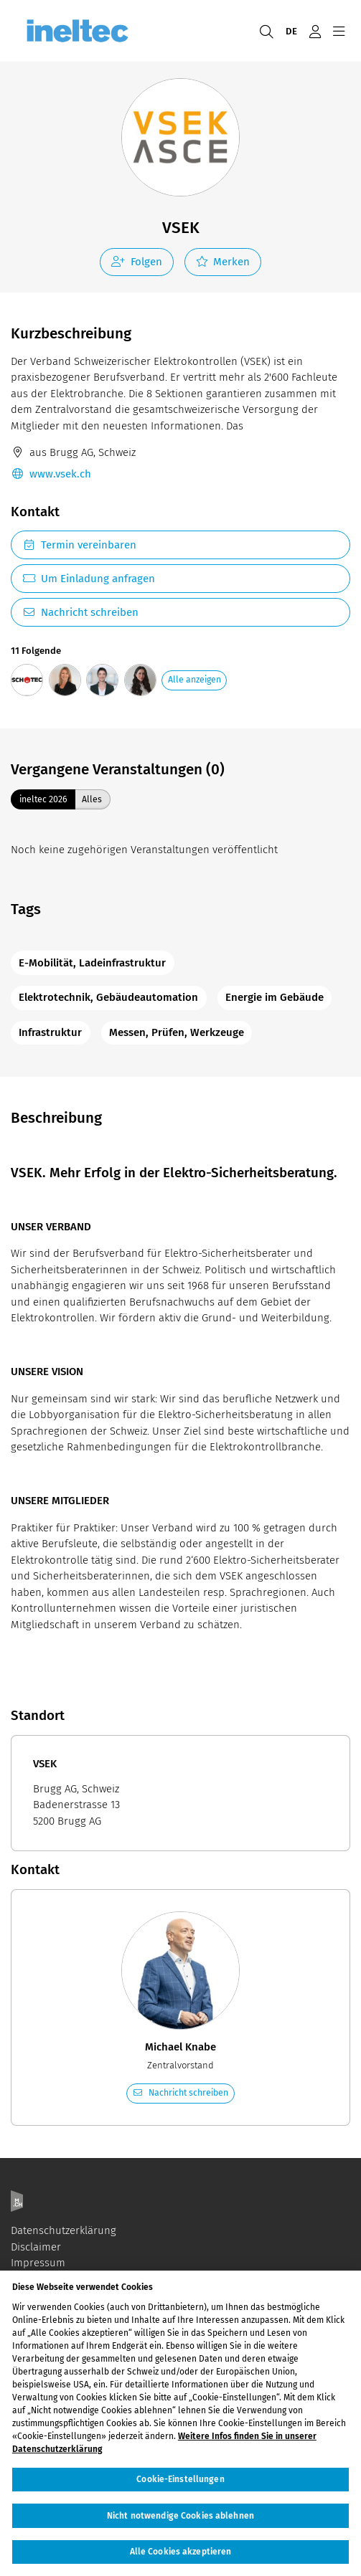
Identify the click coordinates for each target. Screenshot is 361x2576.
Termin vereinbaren (79, 544)
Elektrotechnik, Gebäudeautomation (108, 997)
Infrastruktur (50, 1032)
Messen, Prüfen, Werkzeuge (176, 1032)
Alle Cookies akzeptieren (181, 2552)
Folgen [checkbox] (136, 261)
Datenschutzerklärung (63, 2230)
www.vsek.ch (51, 474)
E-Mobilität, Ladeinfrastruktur (92, 962)
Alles (92, 799)
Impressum (38, 2262)
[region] (180, 2423)
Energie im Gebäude (274, 997)
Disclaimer (36, 2246)
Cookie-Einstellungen (180, 2479)
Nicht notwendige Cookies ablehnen (180, 2516)
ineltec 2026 (43, 799)
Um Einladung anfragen (88, 578)
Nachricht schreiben (80, 612)
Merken (223, 261)
